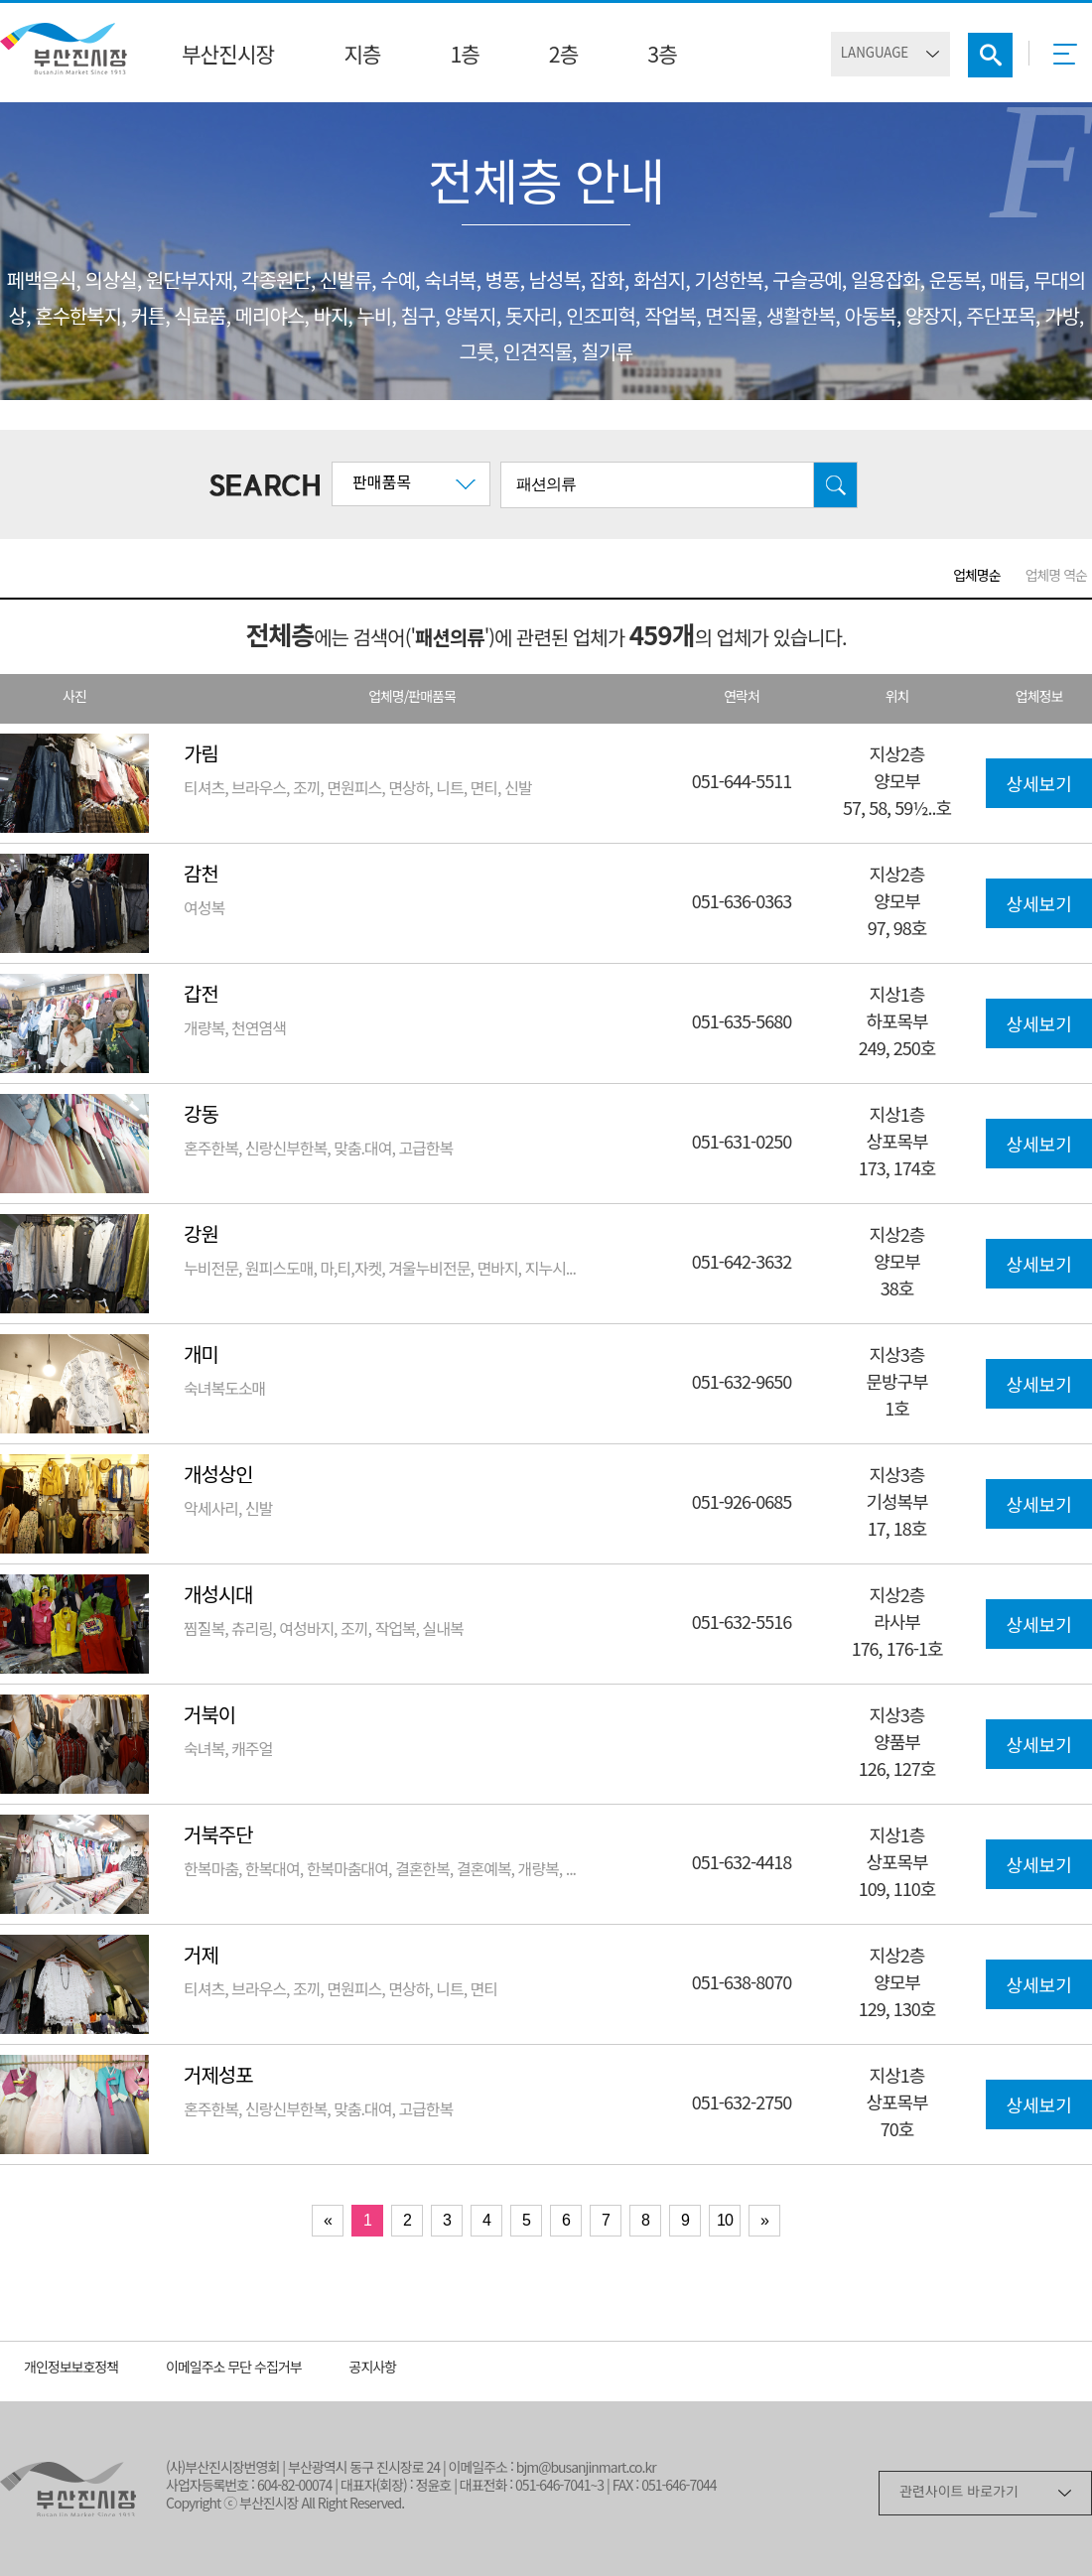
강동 (201, 1116)
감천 (201, 876)
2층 (563, 57)
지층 (361, 57)
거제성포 (218, 2077)
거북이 (209, 1716)
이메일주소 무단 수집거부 (234, 2369)
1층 (464, 57)
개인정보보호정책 (71, 2369)
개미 (201, 1356)
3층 (661, 57)
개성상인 (218, 1476)
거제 (201, 1957)
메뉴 (1070, 60)
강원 (201, 1236)
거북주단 (218, 1837)
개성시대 (218, 1596)
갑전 (201, 996)
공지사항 (373, 2369)
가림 (201, 756)
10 (725, 2220)
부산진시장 (228, 57)
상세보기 (1038, 786)
